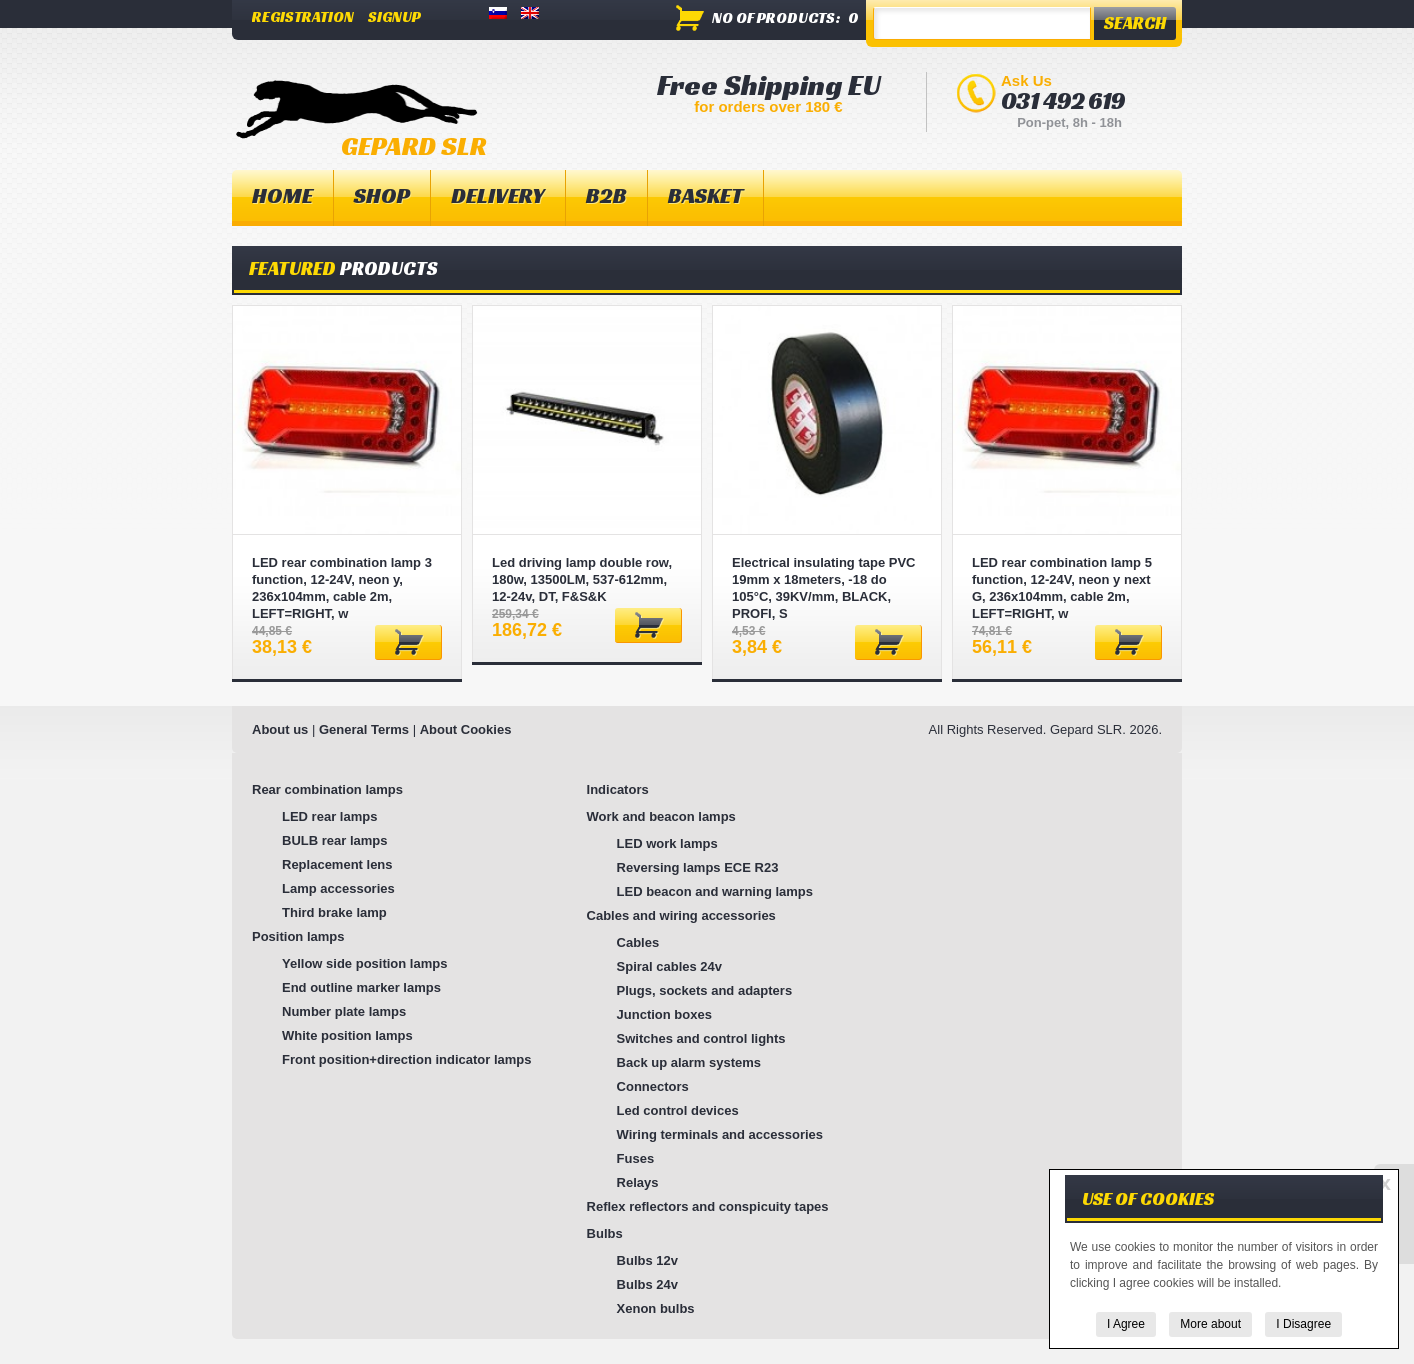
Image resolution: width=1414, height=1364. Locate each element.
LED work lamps (667, 843)
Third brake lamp (334, 912)
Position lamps (298, 936)
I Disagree (1303, 1324)
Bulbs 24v (647, 1284)
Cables (638, 942)
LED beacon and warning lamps (715, 891)
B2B (606, 195)
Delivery (498, 195)
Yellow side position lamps (364, 963)
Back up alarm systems (689, 1062)
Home (282, 195)
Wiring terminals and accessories (720, 1134)
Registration (303, 16)
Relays (638, 1182)
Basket (705, 195)
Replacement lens (337, 864)
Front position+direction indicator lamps (407, 1059)
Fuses (636, 1158)
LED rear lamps (329, 816)
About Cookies (466, 729)
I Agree (1126, 1324)
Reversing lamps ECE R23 (698, 867)
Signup (394, 16)
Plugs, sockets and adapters (705, 990)
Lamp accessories (338, 888)
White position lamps (347, 1035)
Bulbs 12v (647, 1260)
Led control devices (678, 1110)
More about (1210, 1324)
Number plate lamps (344, 1011)
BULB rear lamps (334, 840)
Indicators (618, 789)
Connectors (653, 1086)
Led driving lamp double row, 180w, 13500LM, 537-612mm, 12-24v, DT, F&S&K (582, 579)
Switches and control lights (701, 1038)
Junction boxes (664, 1014)
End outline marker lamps (361, 987)
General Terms (364, 729)
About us (280, 729)
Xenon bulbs (656, 1308)
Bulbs (605, 1233)
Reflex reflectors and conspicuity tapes (708, 1206)
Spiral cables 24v (670, 966)
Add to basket (408, 642)
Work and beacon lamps (661, 816)
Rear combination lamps (327, 789)
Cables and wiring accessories (681, 915)
